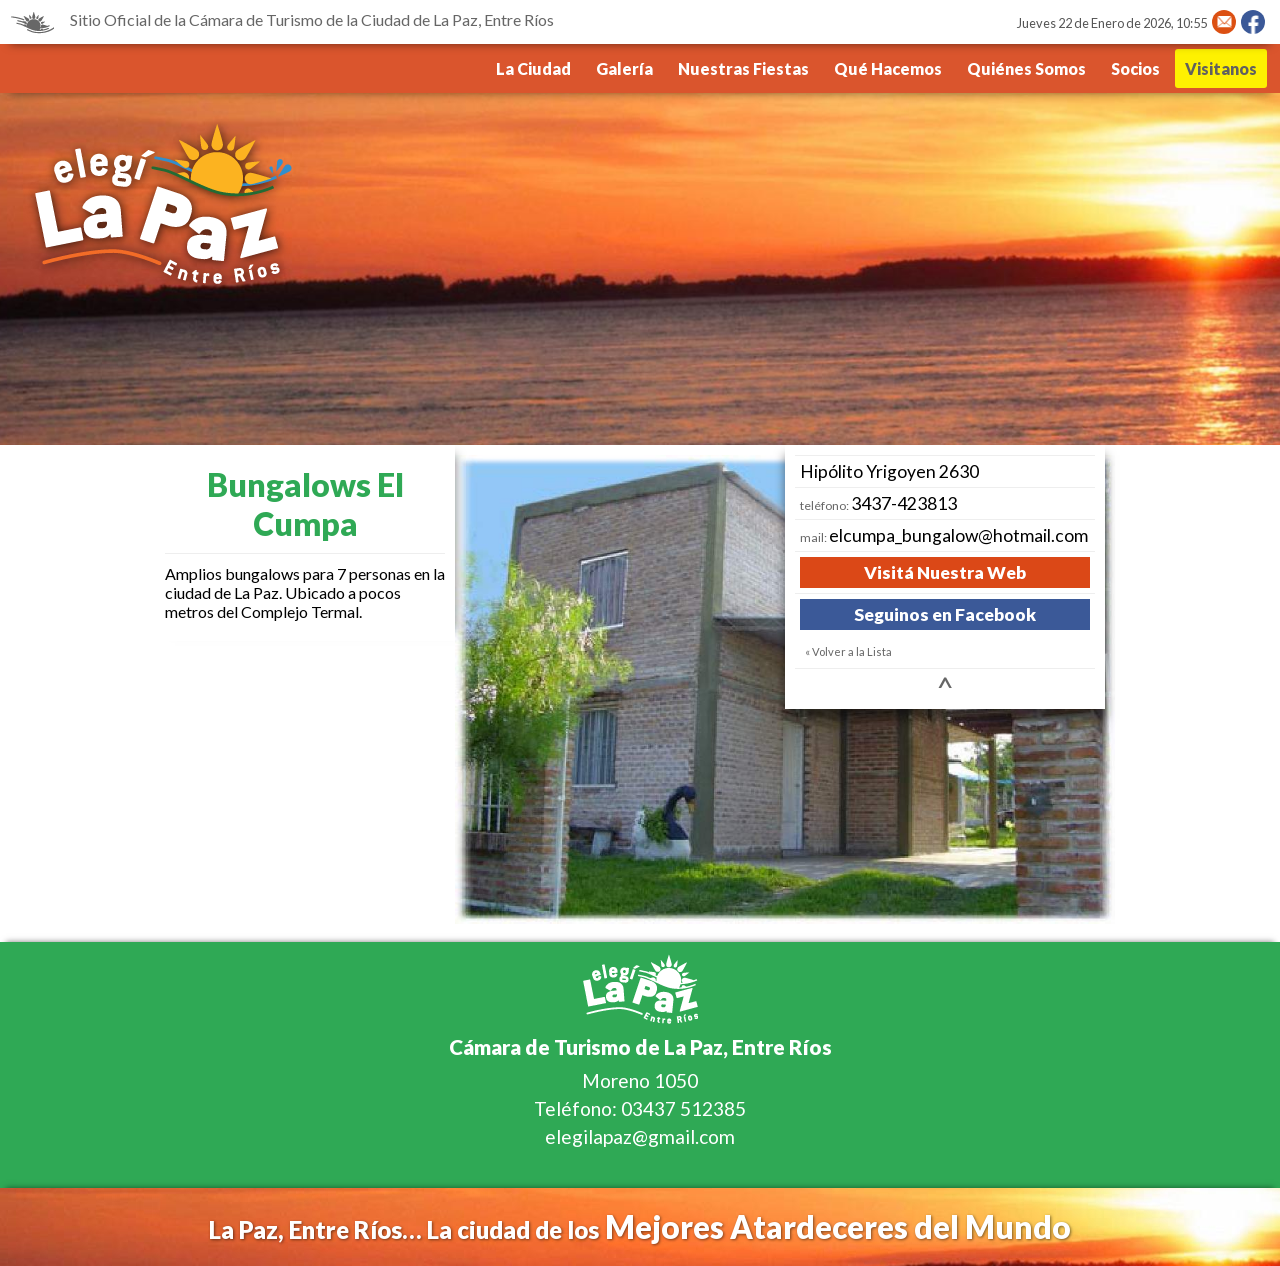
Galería (624, 68)
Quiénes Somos (1026, 68)
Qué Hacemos (888, 68)
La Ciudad (533, 68)
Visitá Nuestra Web (945, 572)
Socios (1135, 68)
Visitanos (1221, 68)
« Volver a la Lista (848, 651)
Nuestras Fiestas (743, 68)
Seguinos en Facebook (945, 614)
